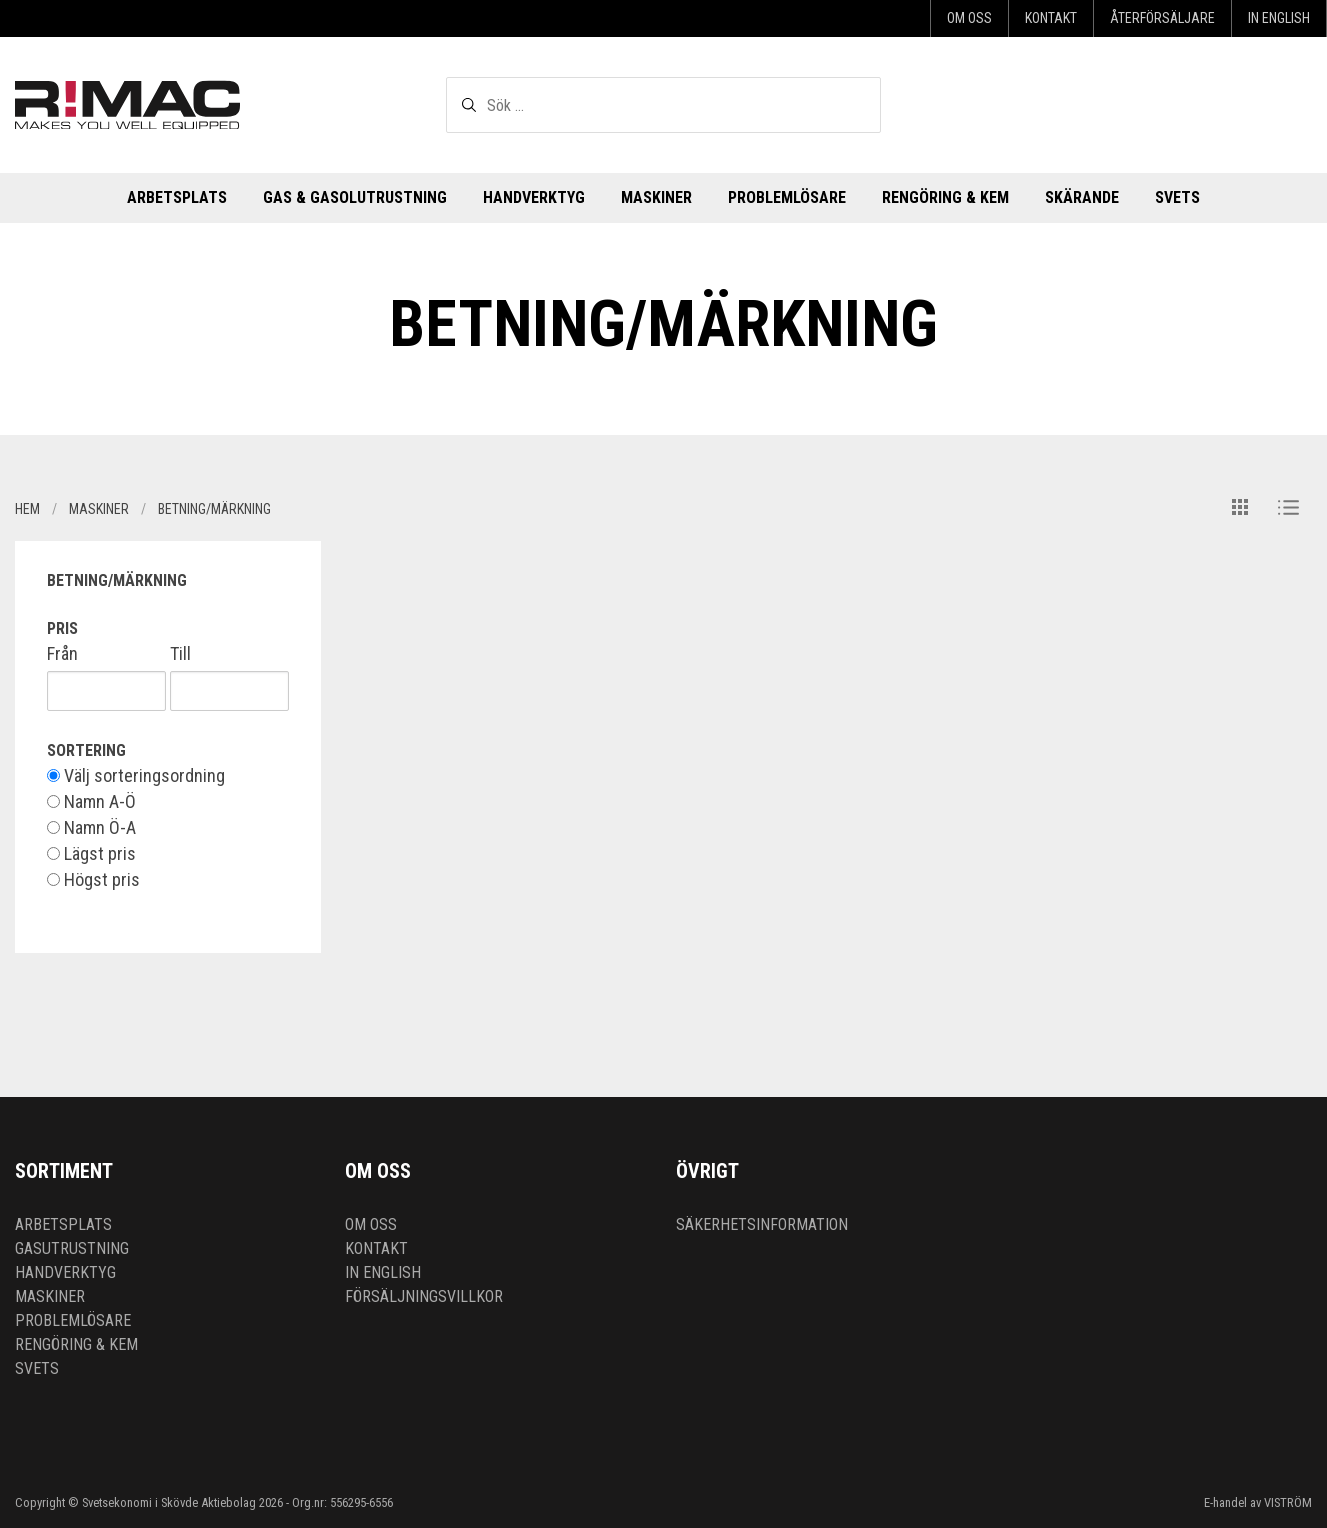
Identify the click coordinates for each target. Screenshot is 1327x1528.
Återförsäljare (1162, 18)
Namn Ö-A (91, 828)
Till (180, 654)
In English (1279, 18)
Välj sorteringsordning (136, 776)
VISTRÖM (1288, 1502)
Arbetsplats (177, 197)
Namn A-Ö (91, 802)
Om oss (969, 18)
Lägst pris (91, 854)
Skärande (1082, 197)
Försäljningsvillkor (424, 1296)
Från (62, 654)
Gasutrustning (72, 1248)
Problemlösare (787, 197)
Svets (1177, 197)
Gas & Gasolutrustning (355, 197)
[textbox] (663, 105)
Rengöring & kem (945, 197)
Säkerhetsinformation (762, 1224)
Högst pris (93, 880)
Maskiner (656, 197)
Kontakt (1051, 18)
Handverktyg (534, 197)
